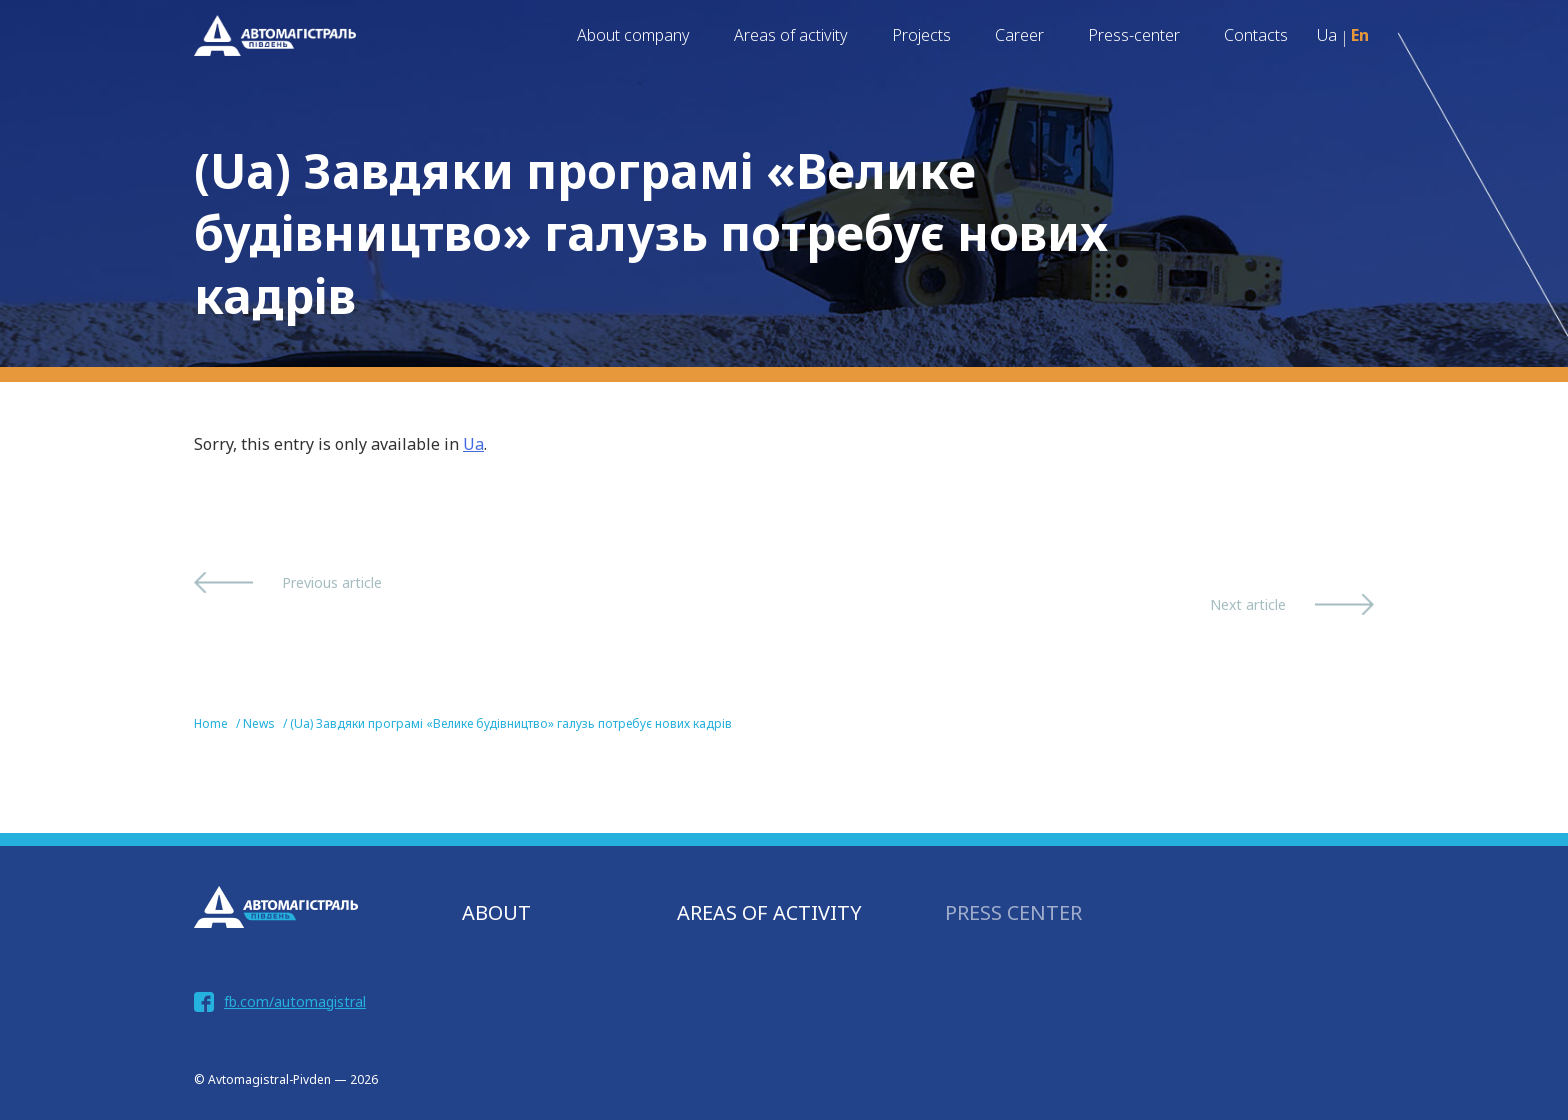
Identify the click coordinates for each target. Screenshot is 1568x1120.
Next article (1248, 604)
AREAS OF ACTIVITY (769, 912)
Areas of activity (791, 35)
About (496, 912)
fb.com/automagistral (295, 1001)
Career (1019, 35)
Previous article (332, 582)
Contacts (1256, 35)
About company (633, 35)
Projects (921, 35)
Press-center (1134, 35)
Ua (473, 444)
